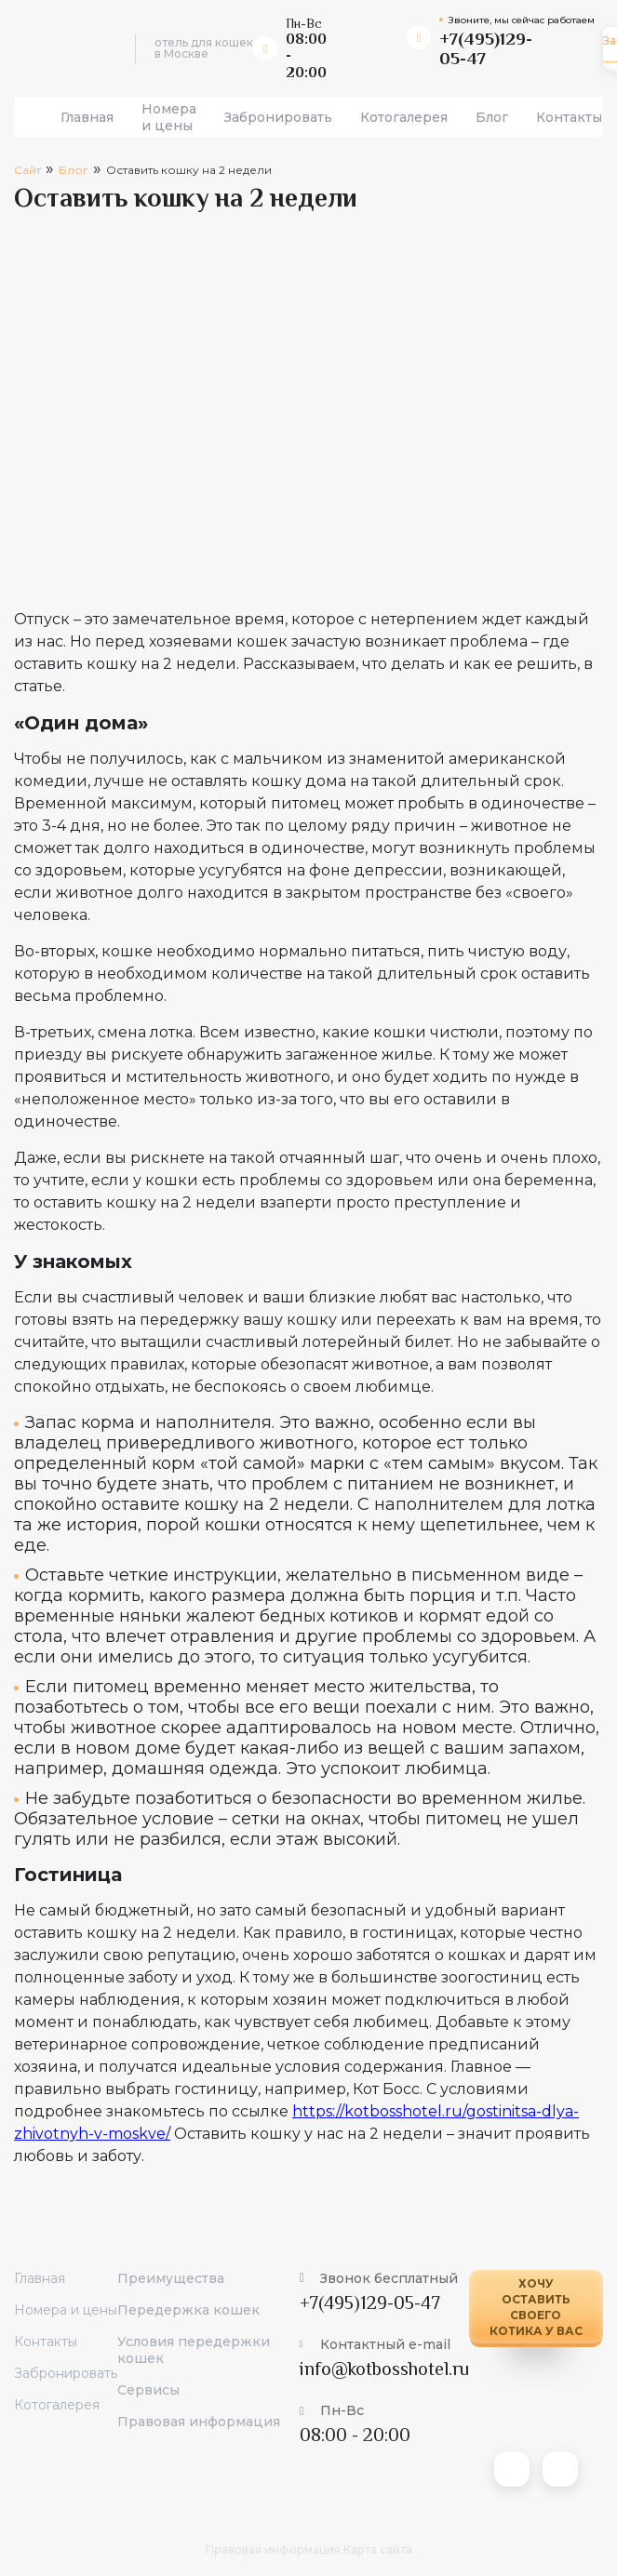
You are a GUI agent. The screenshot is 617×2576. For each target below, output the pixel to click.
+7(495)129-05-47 (370, 2302)
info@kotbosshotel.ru (384, 2368)
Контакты (569, 117)
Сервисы (148, 2390)
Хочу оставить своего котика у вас (536, 2307)
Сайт (27, 170)
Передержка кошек (188, 2310)
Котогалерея (404, 117)
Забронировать (278, 117)
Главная (87, 117)
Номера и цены (168, 117)
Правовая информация (198, 2421)
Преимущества (170, 2278)
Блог (492, 117)
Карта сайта (377, 2549)
